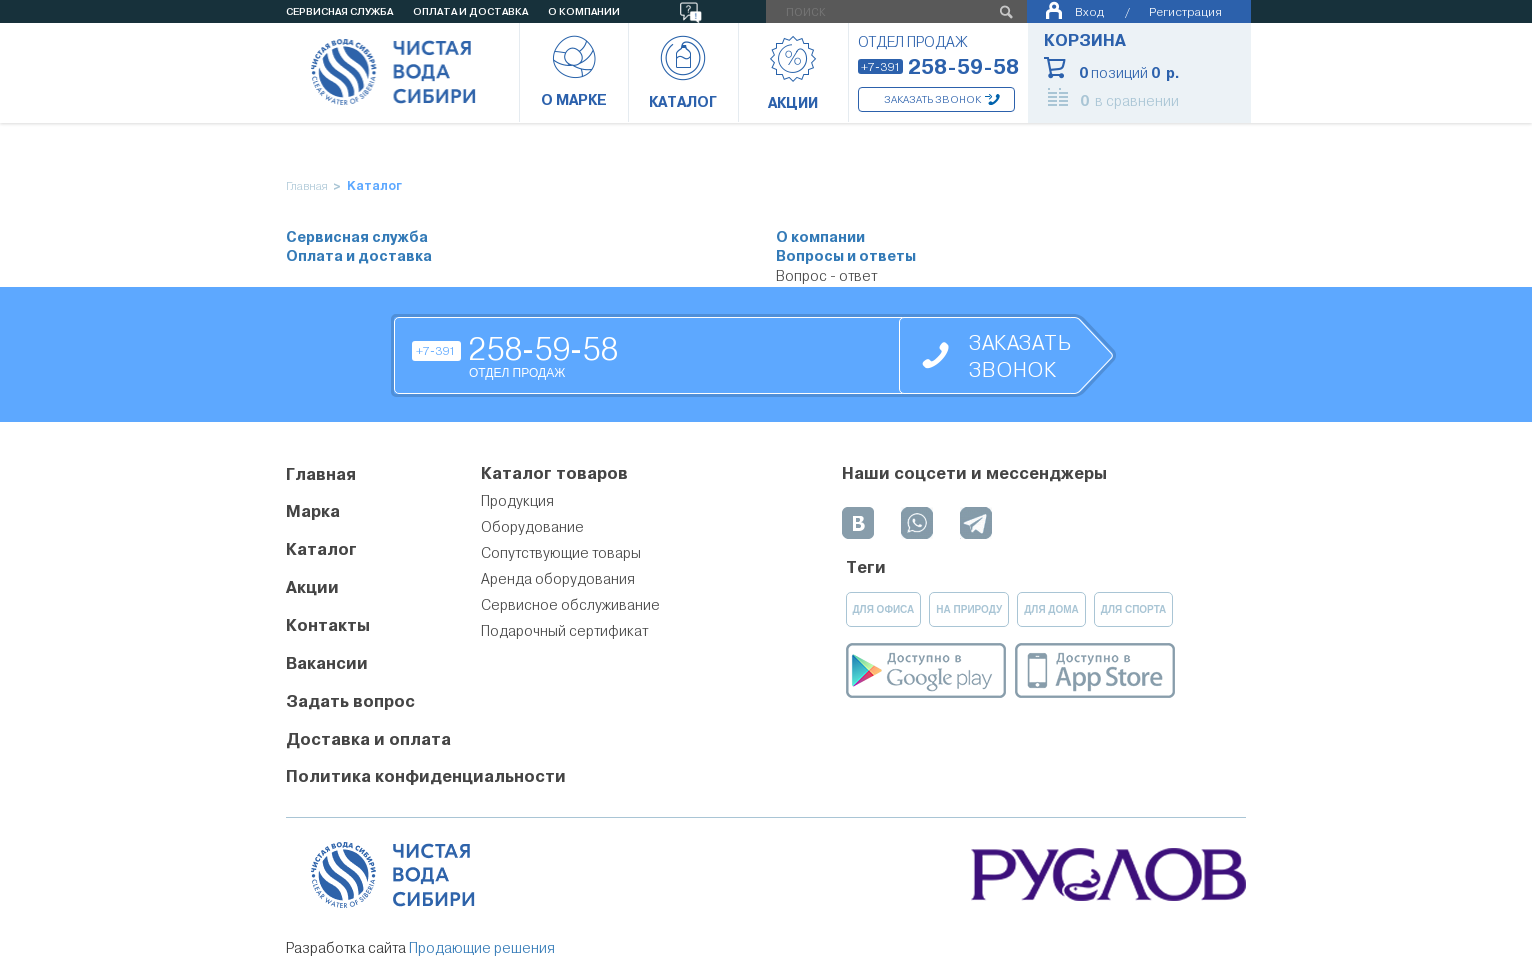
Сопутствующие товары (561, 553)
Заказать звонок (932, 99)
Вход (1089, 11)
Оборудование (532, 527)
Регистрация (1185, 11)
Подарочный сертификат (564, 631)
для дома (1051, 609)
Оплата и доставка (359, 256)
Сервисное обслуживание (570, 605)
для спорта (1134, 609)
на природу (969, 609)
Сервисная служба (357, 237)
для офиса (884, 609)
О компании (820, 237)
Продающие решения (482, 948)
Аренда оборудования (558, 579)
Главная (307, 186)
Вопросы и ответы (846, 256)
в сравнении (1129, 101)
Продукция (517, 501)
